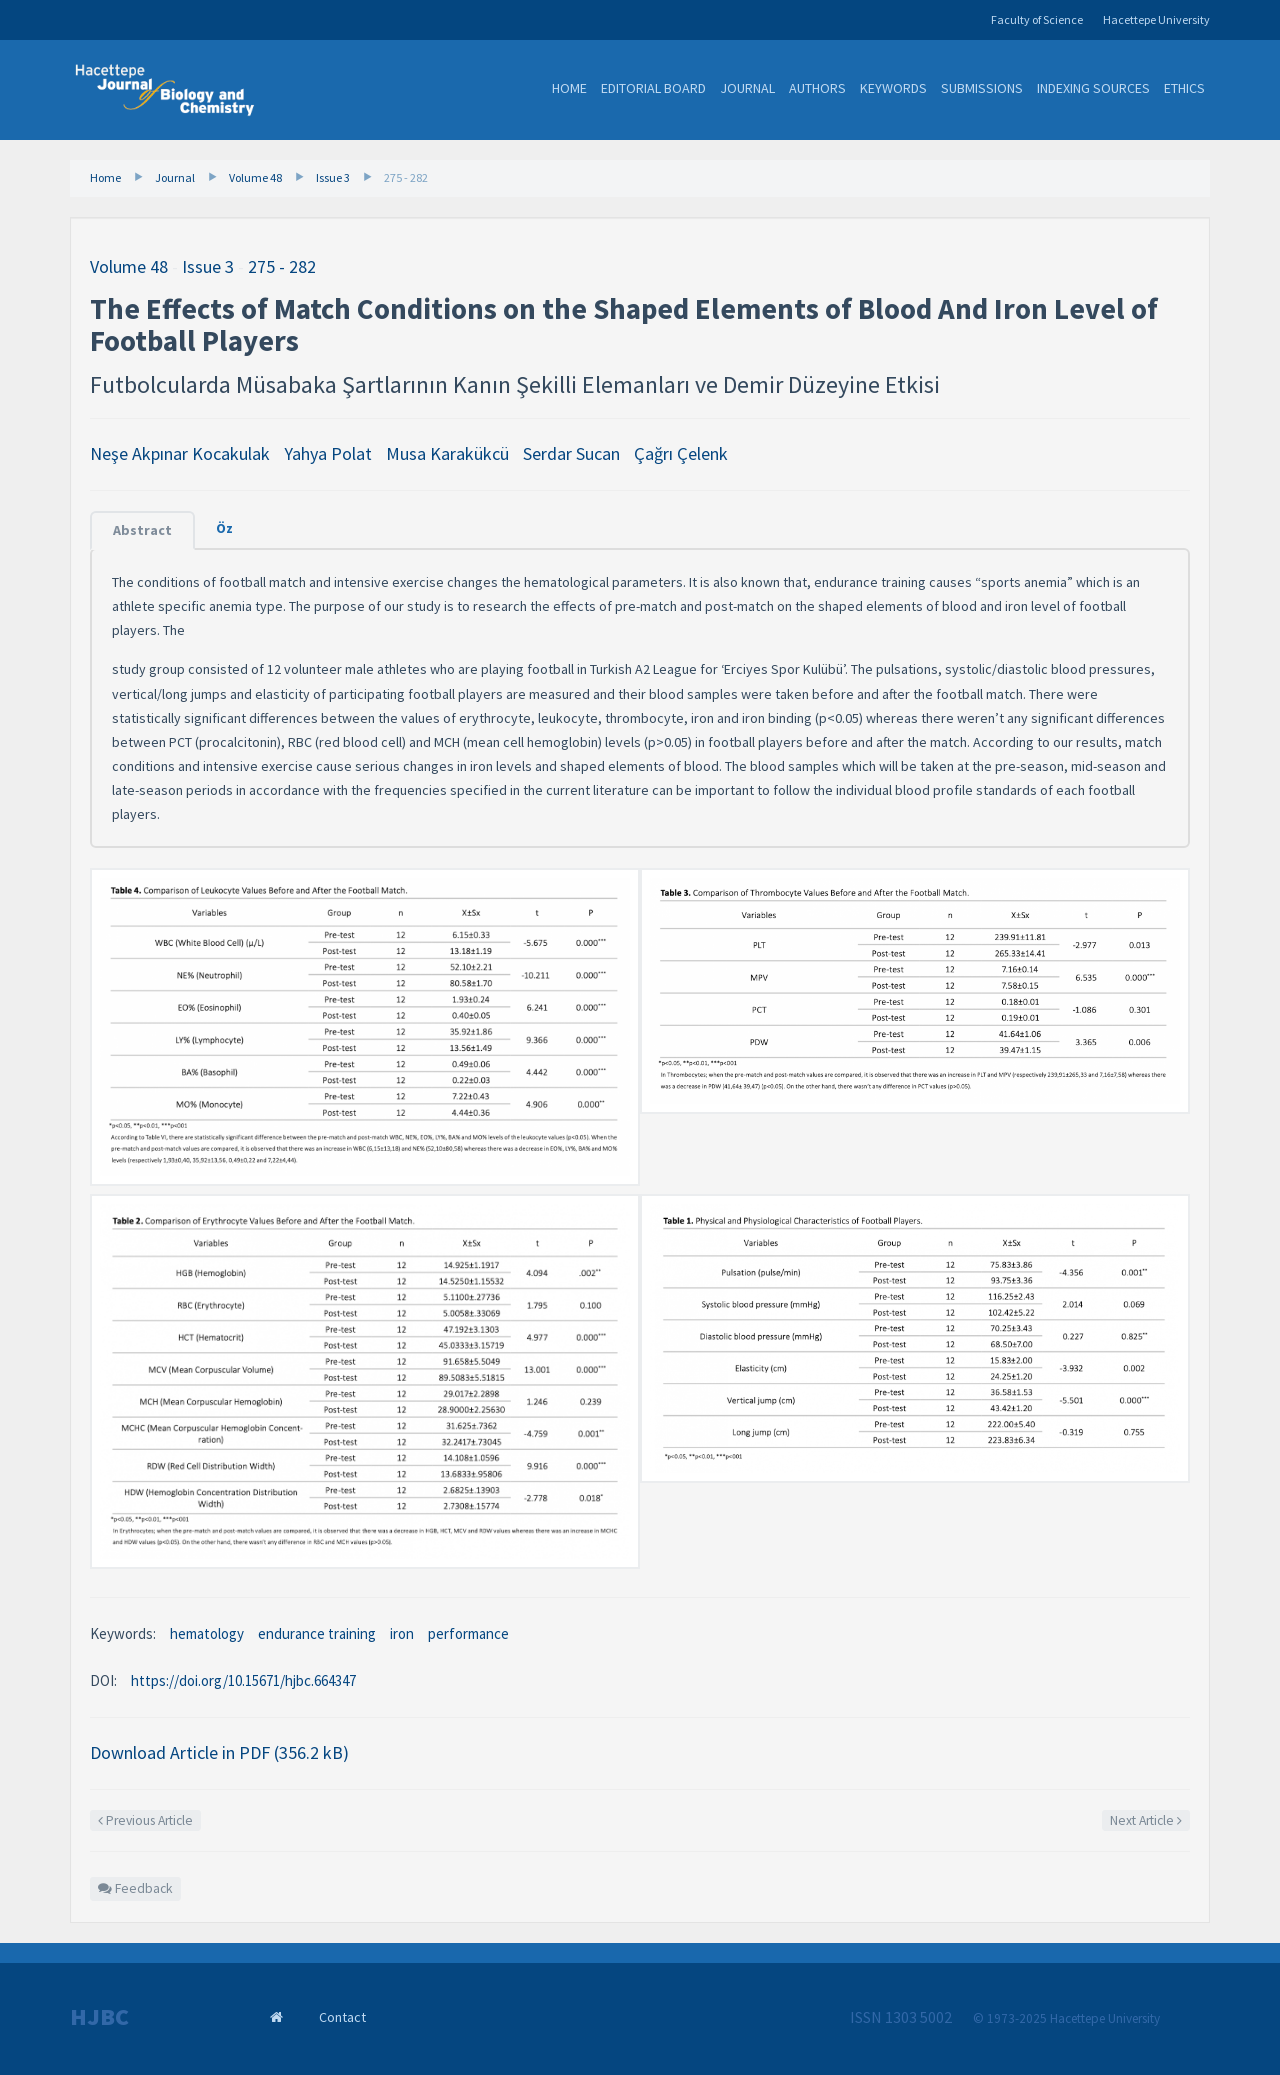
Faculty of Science (1037, 19)
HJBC (99, 2017)
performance (468, 1633)
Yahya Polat (328, 453)
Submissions (982, 88)
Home (569, 88)
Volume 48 (255, 177)
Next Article (1146, 1820)
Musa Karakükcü (447, 453)
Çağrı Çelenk (681, 453)
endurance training (317, 1633)
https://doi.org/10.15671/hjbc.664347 (243, 1680)
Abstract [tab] (142, 530)
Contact (342, 2017)
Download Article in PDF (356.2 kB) (219, 1752)
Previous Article (145, 1820)
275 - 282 (406, 177)
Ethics (1184, 88)
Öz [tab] (224, 528)
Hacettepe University (1156, 19)
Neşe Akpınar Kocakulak (180, 453)
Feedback (135, 1888)
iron (402, 1633)
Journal (747, 88)
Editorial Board (653, 88)
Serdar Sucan (571, 453)
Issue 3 (333, 177)
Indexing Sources (1093, 88)
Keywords (893, 88)
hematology (207, 1633)
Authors (817, 88)
